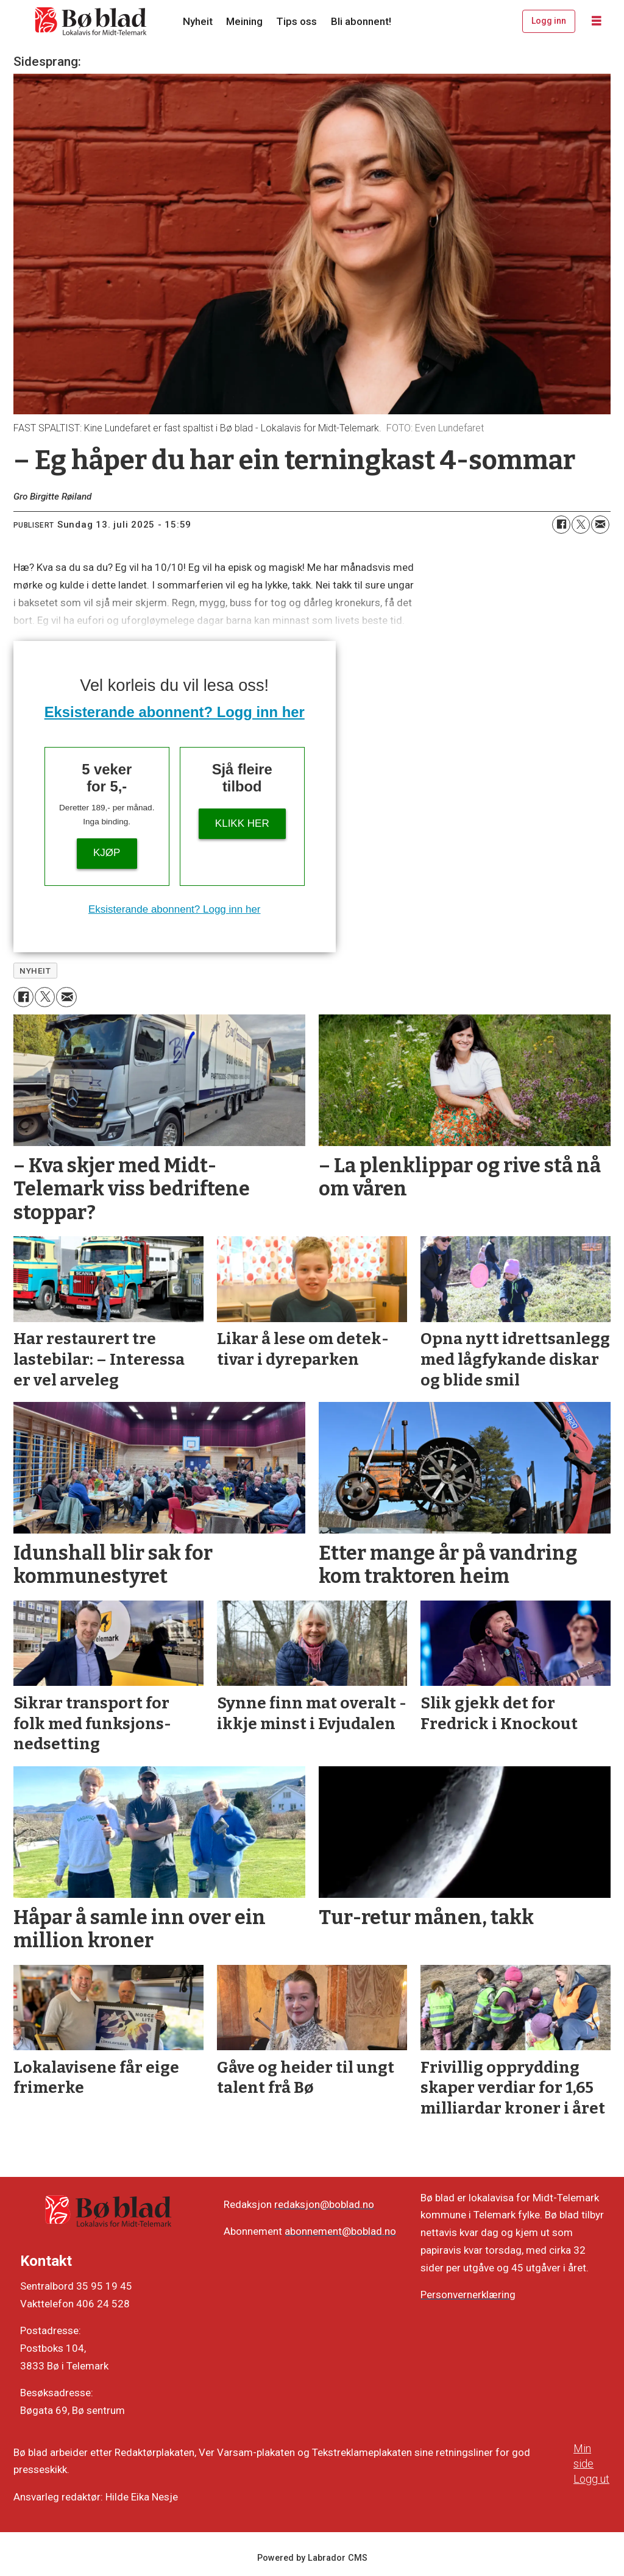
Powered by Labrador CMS (312, 2558)
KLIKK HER (242, 823)
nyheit (35, 970)
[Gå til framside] (91, 21)
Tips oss (296, 21)
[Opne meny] (596, 21)
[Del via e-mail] (600, 524)
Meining (244, 21)
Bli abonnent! (361, 21)
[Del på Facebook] (561, 524)
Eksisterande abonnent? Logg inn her (174, 712)
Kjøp (106, 852)
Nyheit (198, 21)
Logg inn (548, 21)
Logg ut (591, 2478)
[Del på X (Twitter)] (581, 524)
